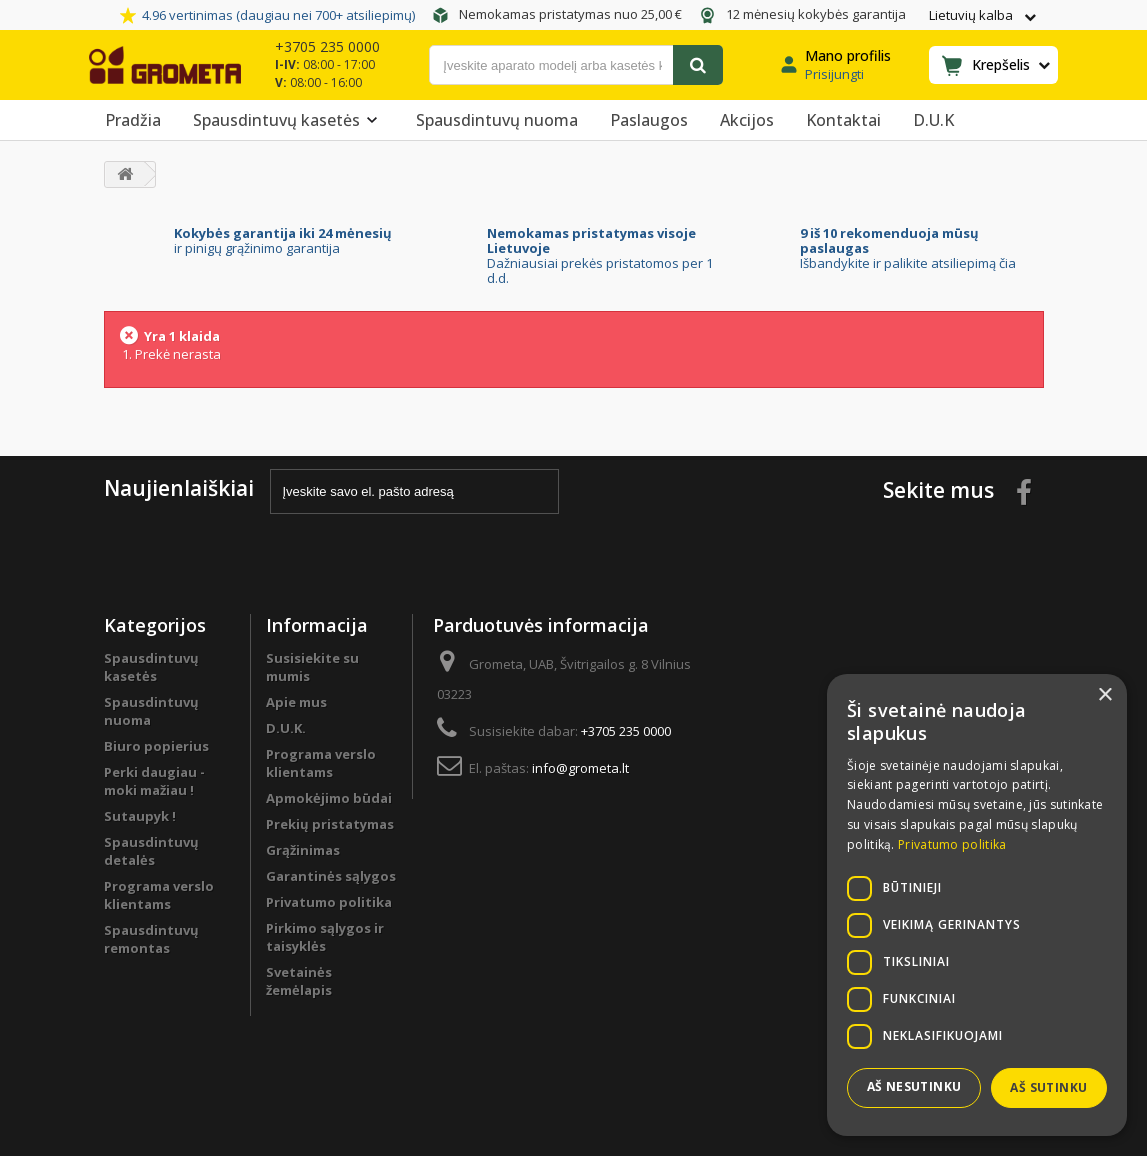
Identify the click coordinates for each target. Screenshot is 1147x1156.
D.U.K (933, 120)
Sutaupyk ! (140, 816)
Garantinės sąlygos (331, 876)
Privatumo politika (329, 902)
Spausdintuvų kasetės (288, 120)
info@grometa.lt (580, 768)
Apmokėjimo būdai (329, 798)
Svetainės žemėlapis (299, 981)
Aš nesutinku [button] (914, 1086)
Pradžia (133, 120)
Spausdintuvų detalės (151, 851)
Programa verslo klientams (159, 895)
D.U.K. (286, 728)
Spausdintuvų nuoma (497, 120)
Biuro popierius (156, 746)
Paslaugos (649, 120)
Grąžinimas (303, 850)
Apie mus (296, 702)
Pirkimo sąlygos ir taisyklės (325, 937)
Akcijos (747, 120)
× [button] (1104, 695)
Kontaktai (843, 120)
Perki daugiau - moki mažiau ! (154, 781)
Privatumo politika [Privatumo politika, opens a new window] (952, 844)
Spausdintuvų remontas (151, 939)
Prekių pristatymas (330, 824)
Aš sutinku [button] (1048, 1087)
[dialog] (977, 905)
